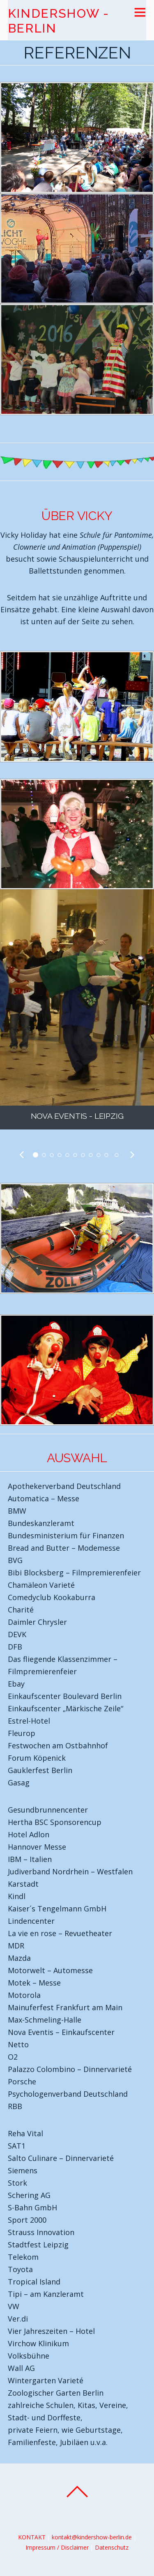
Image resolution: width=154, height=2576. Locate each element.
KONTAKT (32, 2537)
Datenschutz (112, 2547)
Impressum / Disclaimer (57, 2547)
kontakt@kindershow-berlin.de (92, 2537)
